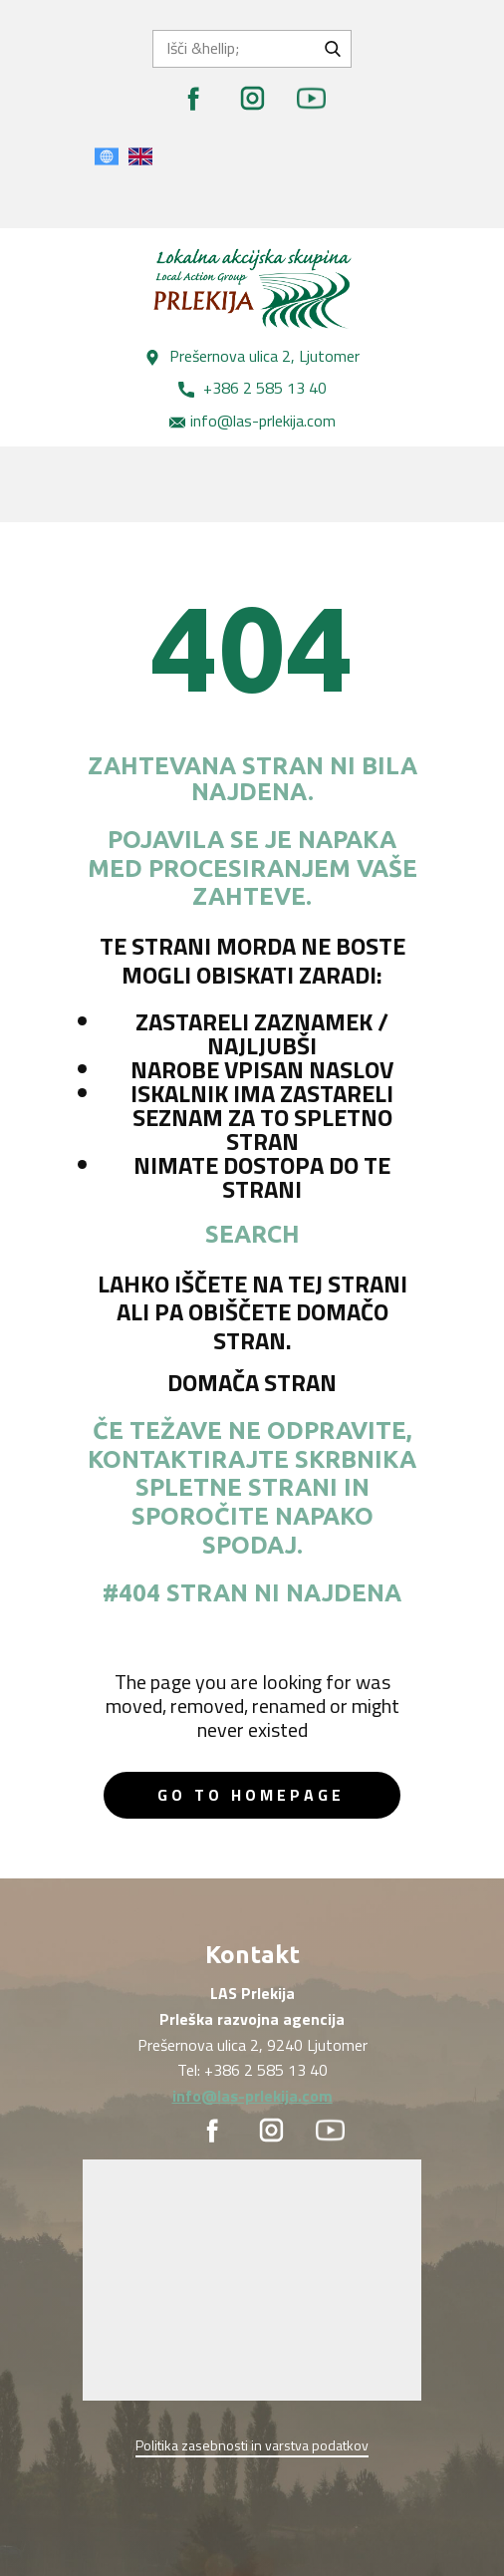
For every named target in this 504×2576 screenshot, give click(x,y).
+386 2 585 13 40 (252, 389)
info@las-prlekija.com (252, 421)
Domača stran (252, 1382)
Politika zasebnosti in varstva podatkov (252, 2445)
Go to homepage (251, 1795)
